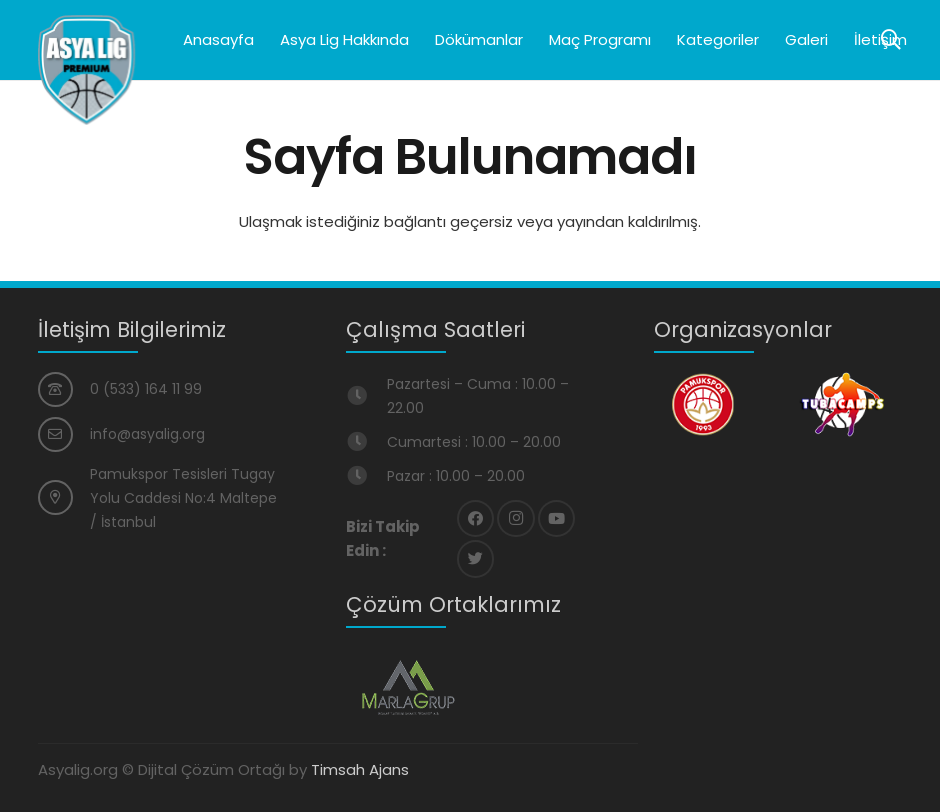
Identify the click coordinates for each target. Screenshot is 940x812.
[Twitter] (476, 559)
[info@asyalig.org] (64, 434)
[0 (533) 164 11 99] (64, 389)
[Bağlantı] (87, 70)
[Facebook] (476, 519)
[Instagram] (516, 519)
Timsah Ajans (360, 769)
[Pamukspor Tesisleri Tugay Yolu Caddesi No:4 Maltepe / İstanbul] (64, 497)
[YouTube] (557, 519)
